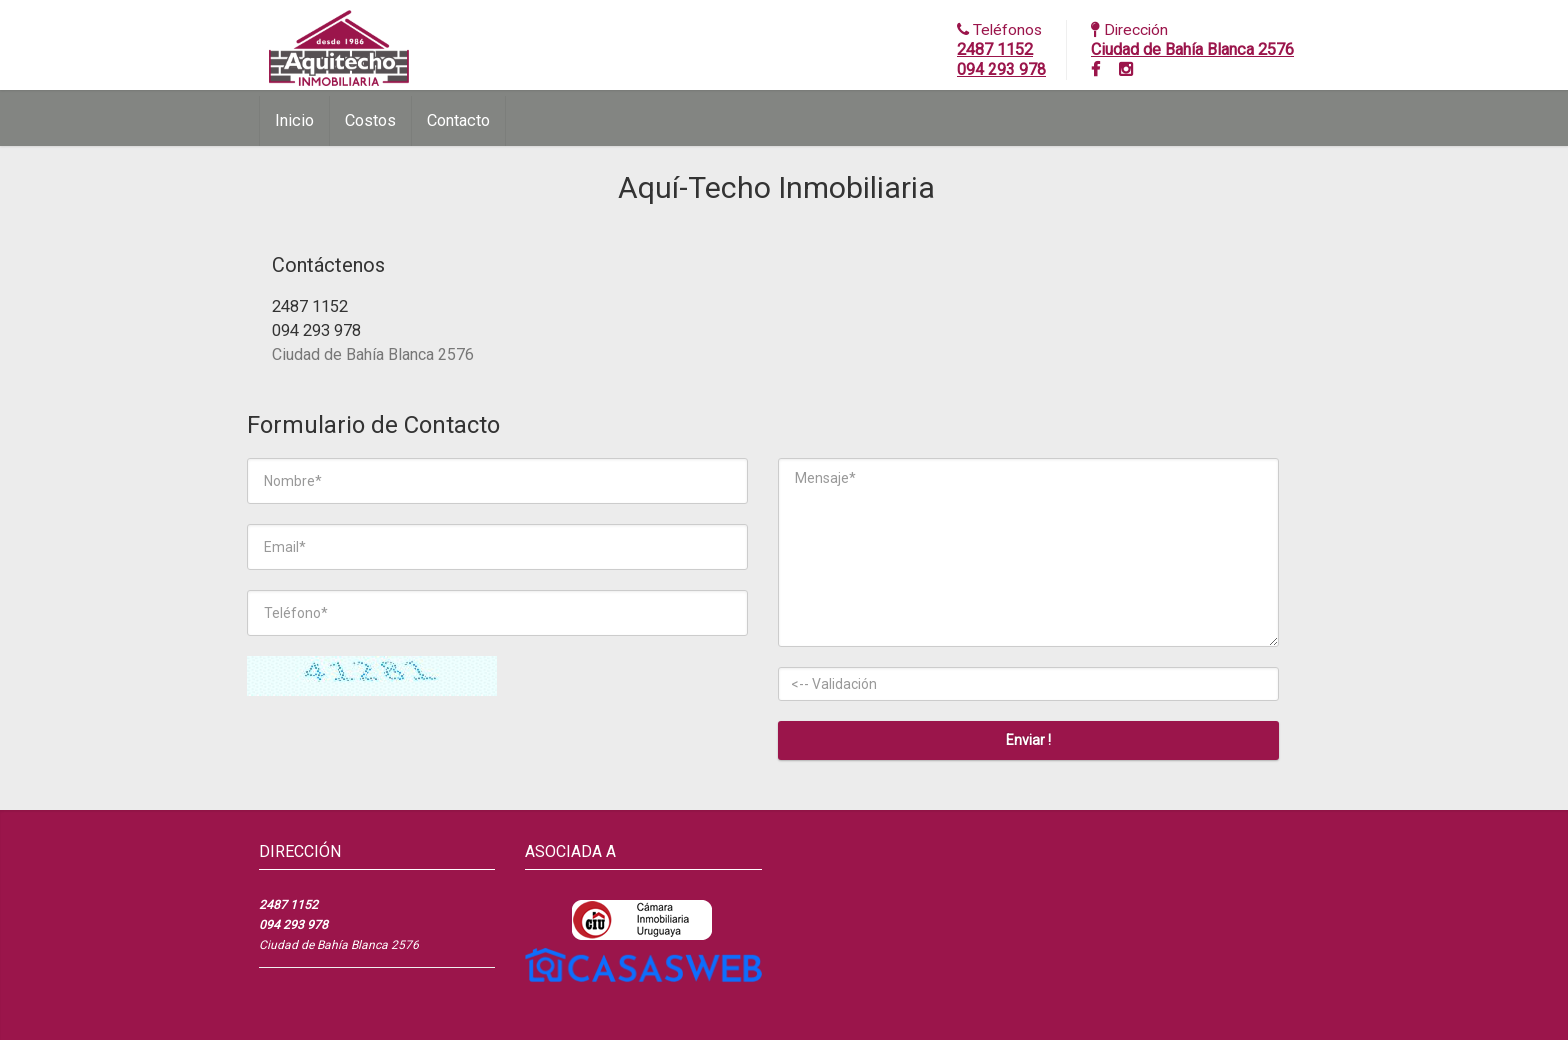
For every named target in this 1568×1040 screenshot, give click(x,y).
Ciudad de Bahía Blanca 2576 (1192, 49)
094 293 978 (1001, 69)
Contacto (458, 120)
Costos (370, 120)
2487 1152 (995, 49)
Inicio (294, 120)
